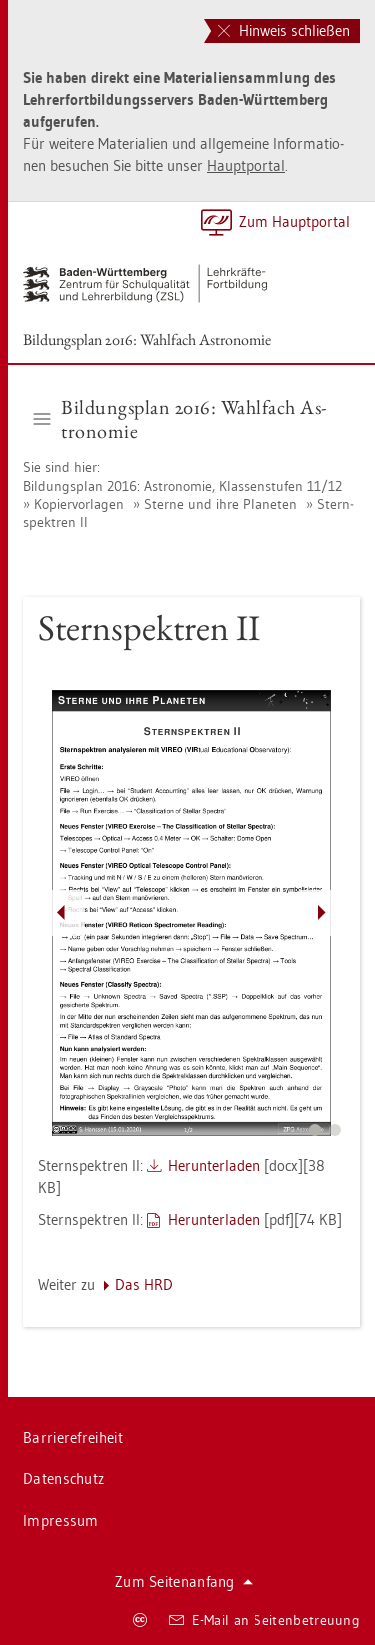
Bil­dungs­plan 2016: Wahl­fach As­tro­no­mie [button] (180, 419)
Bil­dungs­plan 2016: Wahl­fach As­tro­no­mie (147, 339)
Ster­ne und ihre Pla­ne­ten (220, 504)
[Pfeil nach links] (61, 913)
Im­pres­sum (61, 1520)
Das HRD (144, 1284)
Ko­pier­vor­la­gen (79, 504)
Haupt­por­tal (246, 165)
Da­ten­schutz (63, 1478)
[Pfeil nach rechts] (322, 913)
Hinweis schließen (284, 30)
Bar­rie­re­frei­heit (73, 1437)
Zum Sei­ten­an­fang (184, 1581)
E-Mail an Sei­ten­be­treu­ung (264, 1620)
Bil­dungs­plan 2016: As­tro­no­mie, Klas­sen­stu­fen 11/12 (182, 486)
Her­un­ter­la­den (214, 1165)
